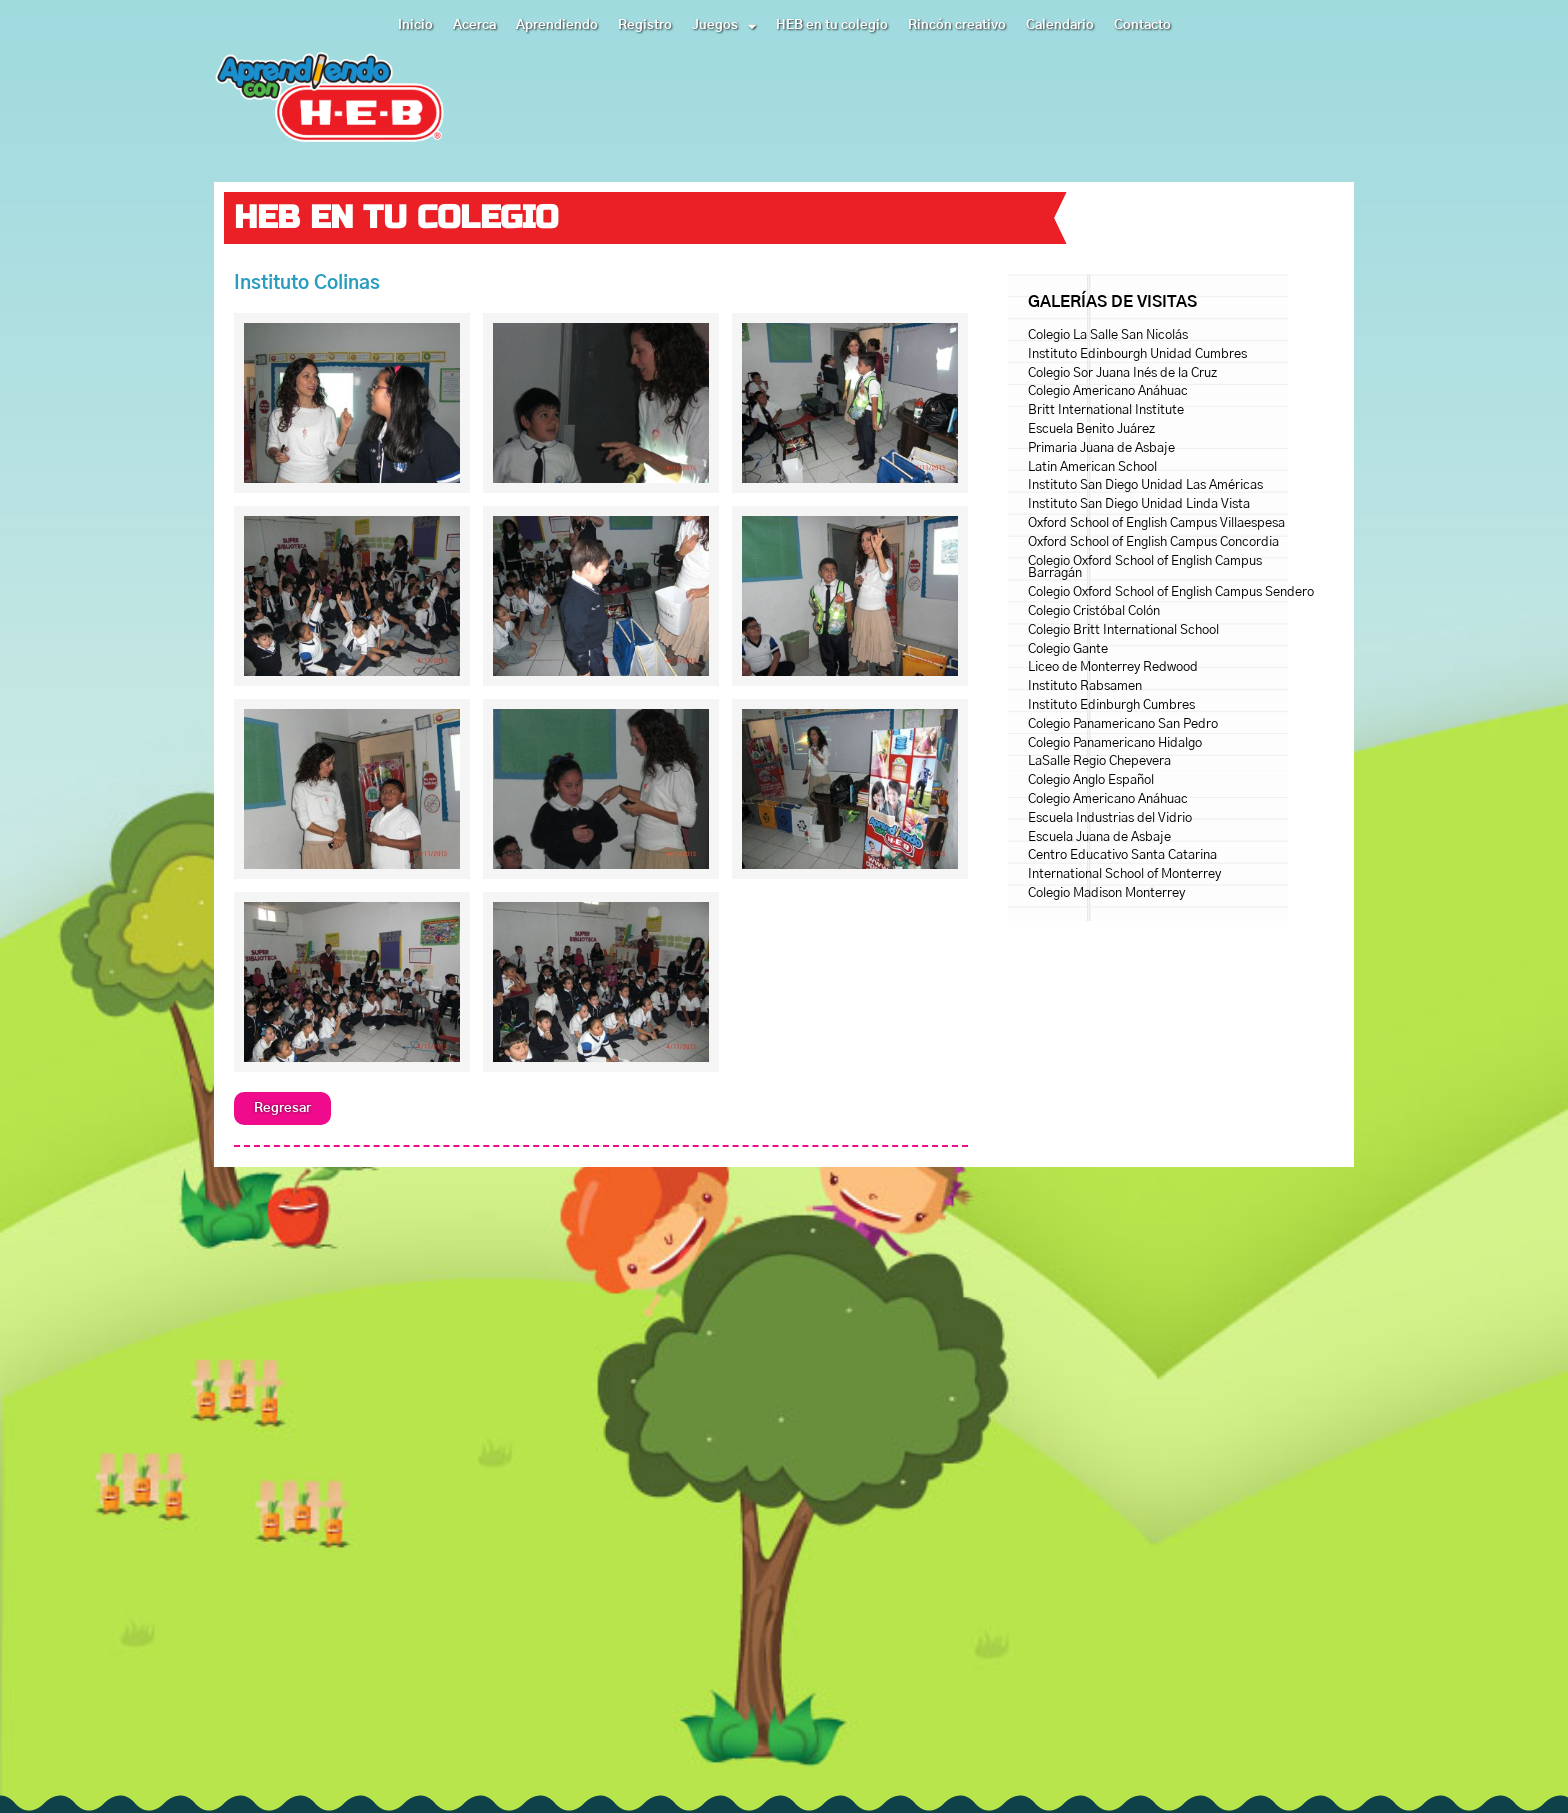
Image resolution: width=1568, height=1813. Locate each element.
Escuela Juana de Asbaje (1099, 837)
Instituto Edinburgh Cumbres (1111, 705)
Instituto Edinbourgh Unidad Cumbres (1137, 354)
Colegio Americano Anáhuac (1108, 391)
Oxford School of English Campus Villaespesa (1156, 523)
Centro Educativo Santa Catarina (1122, 855)
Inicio (415, 25)
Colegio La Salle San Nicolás (1108, 335)
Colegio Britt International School (1123, 630)
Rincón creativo (957, 25)
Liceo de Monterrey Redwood (1113, 667)
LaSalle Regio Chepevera (1099, 761)
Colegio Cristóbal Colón (1094, 611)
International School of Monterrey (1124, 874)
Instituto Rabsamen (1085, 686)
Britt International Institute (1106, 410)
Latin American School (1092, 467)
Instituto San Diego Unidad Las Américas (1145, 485)
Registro (645, 25)
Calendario (1060, 25)
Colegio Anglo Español (1091, 780)
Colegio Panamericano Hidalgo (1115, 743)
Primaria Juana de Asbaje (1101, 448)
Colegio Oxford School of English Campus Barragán (1145, 568)
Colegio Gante (1068, 649)
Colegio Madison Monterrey (1106, 893)
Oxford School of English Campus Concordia (1153, 542)
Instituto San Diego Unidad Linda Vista (1139, 504)
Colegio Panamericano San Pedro (1123, 724)
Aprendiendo (557, 25)
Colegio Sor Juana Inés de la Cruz (1122, 373)
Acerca (474, 25)
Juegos (724, 26)
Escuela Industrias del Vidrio (1110, 818)
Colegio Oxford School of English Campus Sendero (1171, 592)
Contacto (1142, 25)
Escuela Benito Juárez (1091, 429)
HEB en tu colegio (832, 25)
